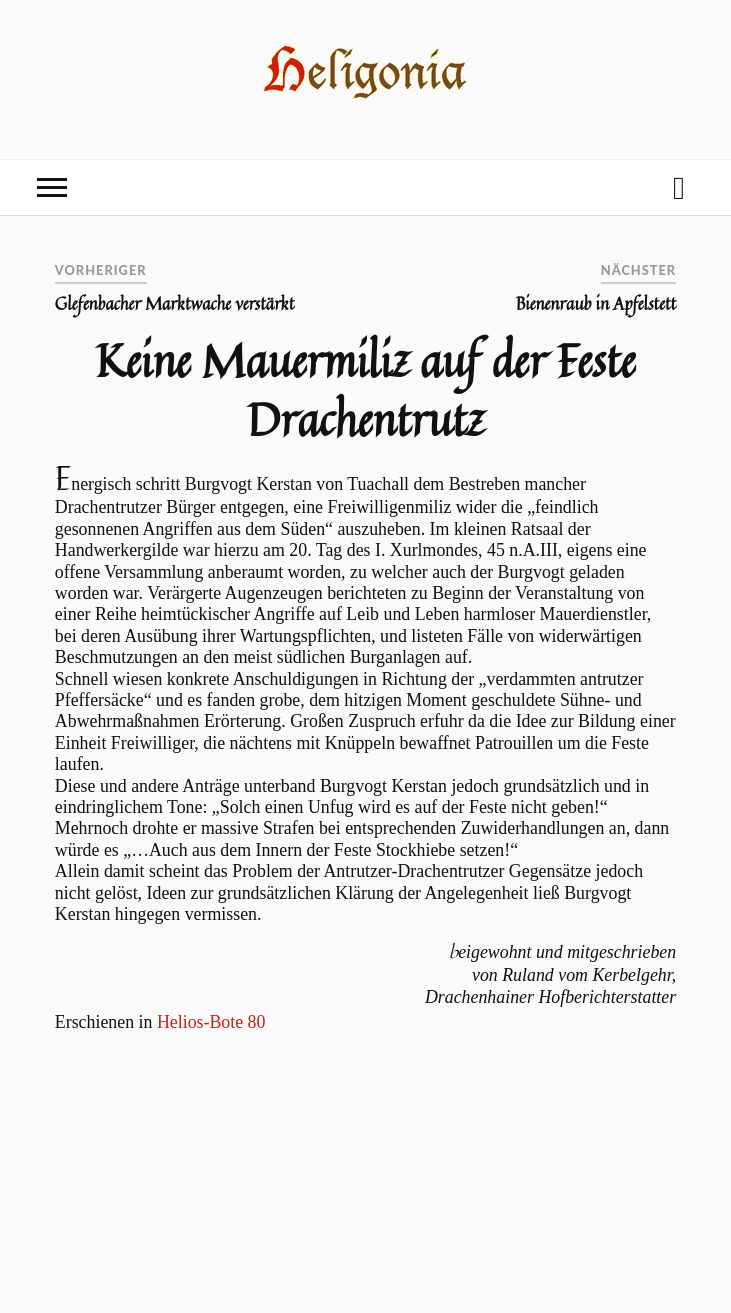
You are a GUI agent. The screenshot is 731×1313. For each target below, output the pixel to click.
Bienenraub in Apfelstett (596, 304)
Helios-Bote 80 (211, 1022)
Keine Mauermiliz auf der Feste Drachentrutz (366, 389)
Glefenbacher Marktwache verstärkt (175, 304)
